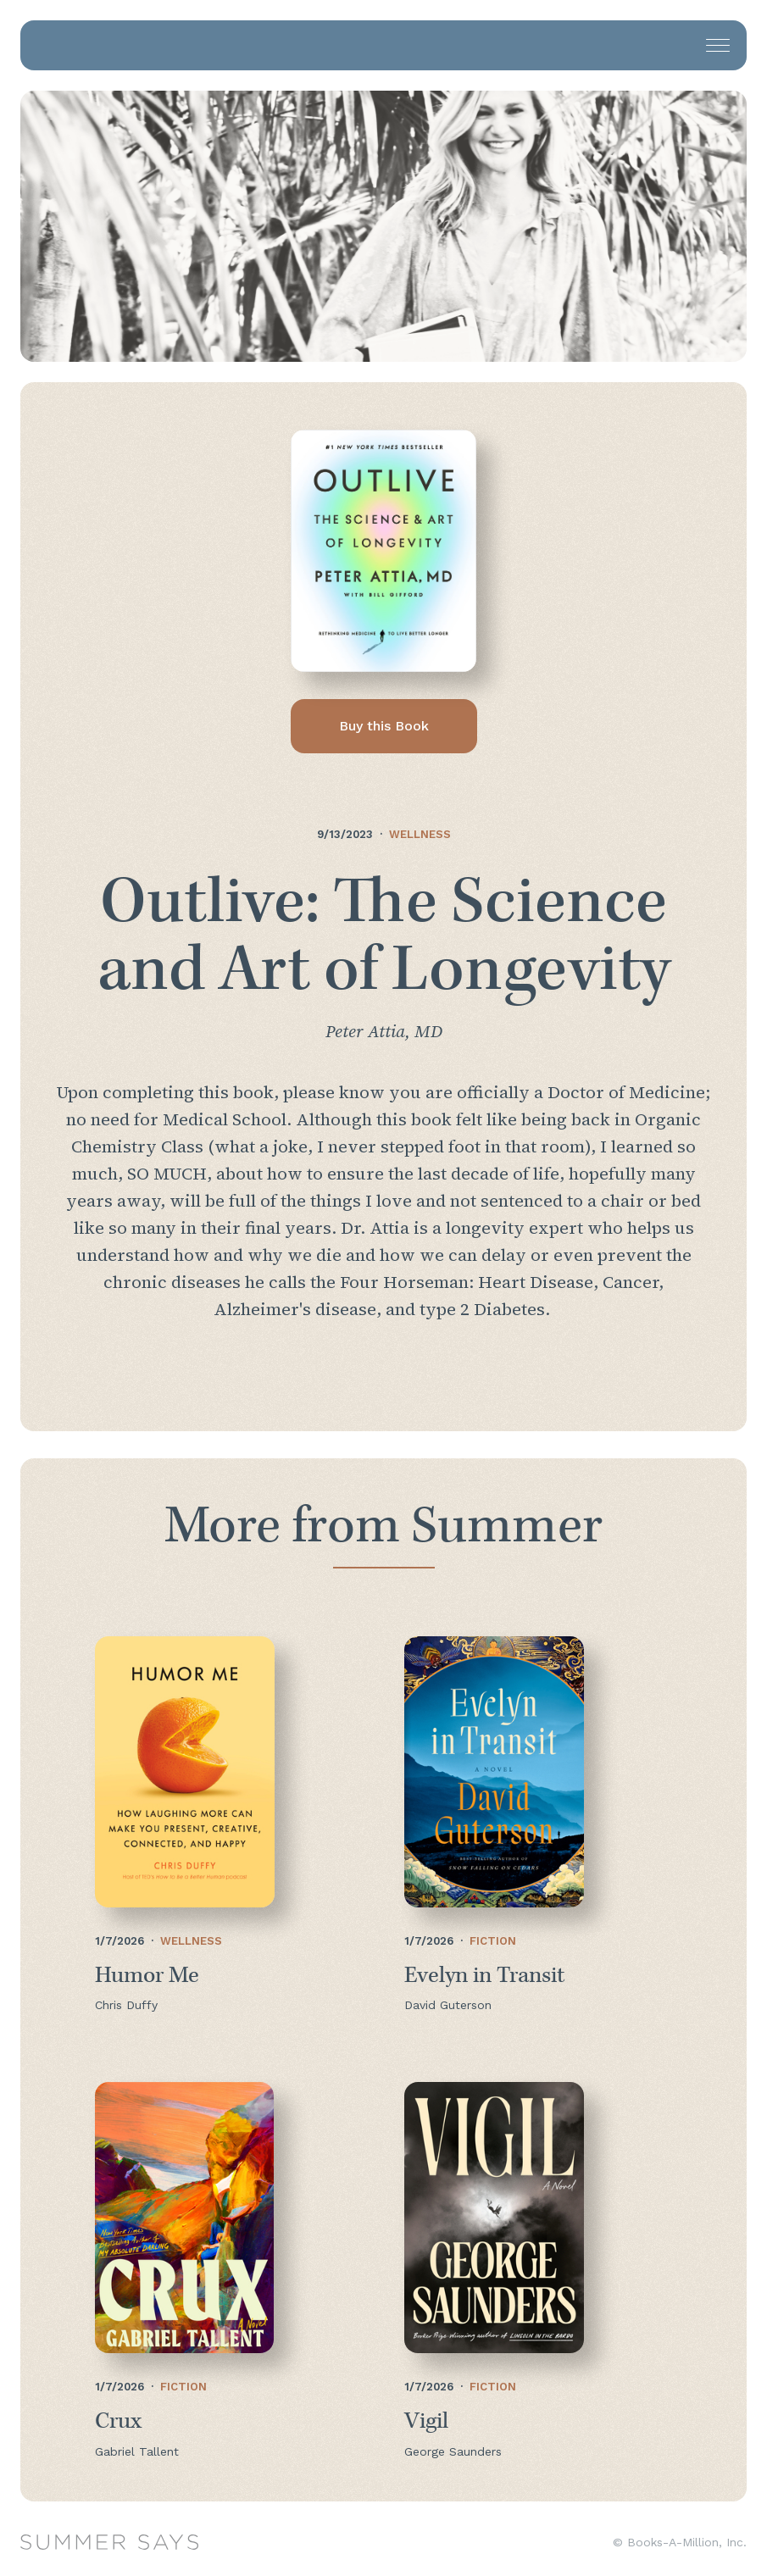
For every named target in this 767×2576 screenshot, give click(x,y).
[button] (717, 45)
